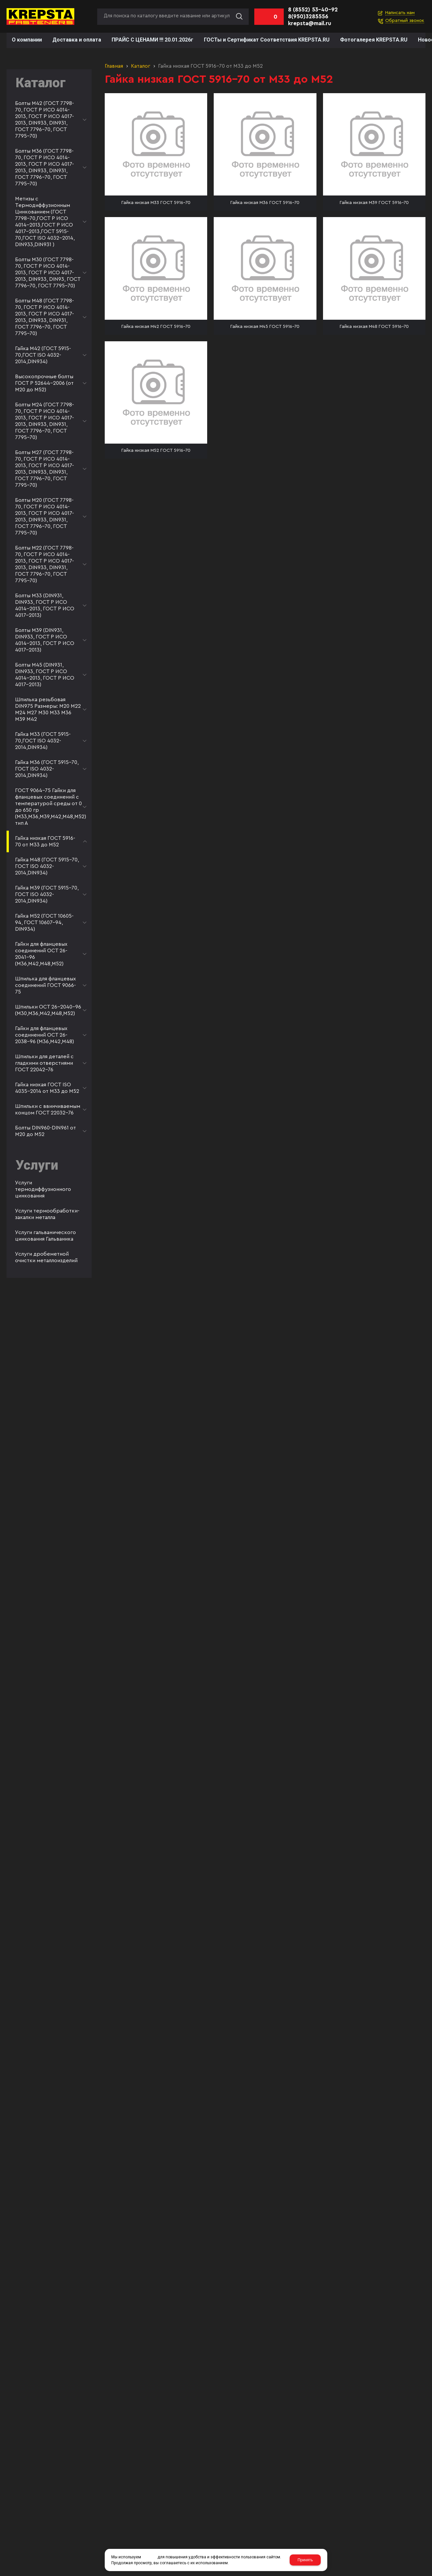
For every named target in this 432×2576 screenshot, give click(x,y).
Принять (305, 2560)
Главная (114, 66)
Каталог (140, 66)
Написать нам (400, 12)
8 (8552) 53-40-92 (313, 9)
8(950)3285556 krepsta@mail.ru (309, 20)
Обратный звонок (404, 20)
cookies (149, 2557)
